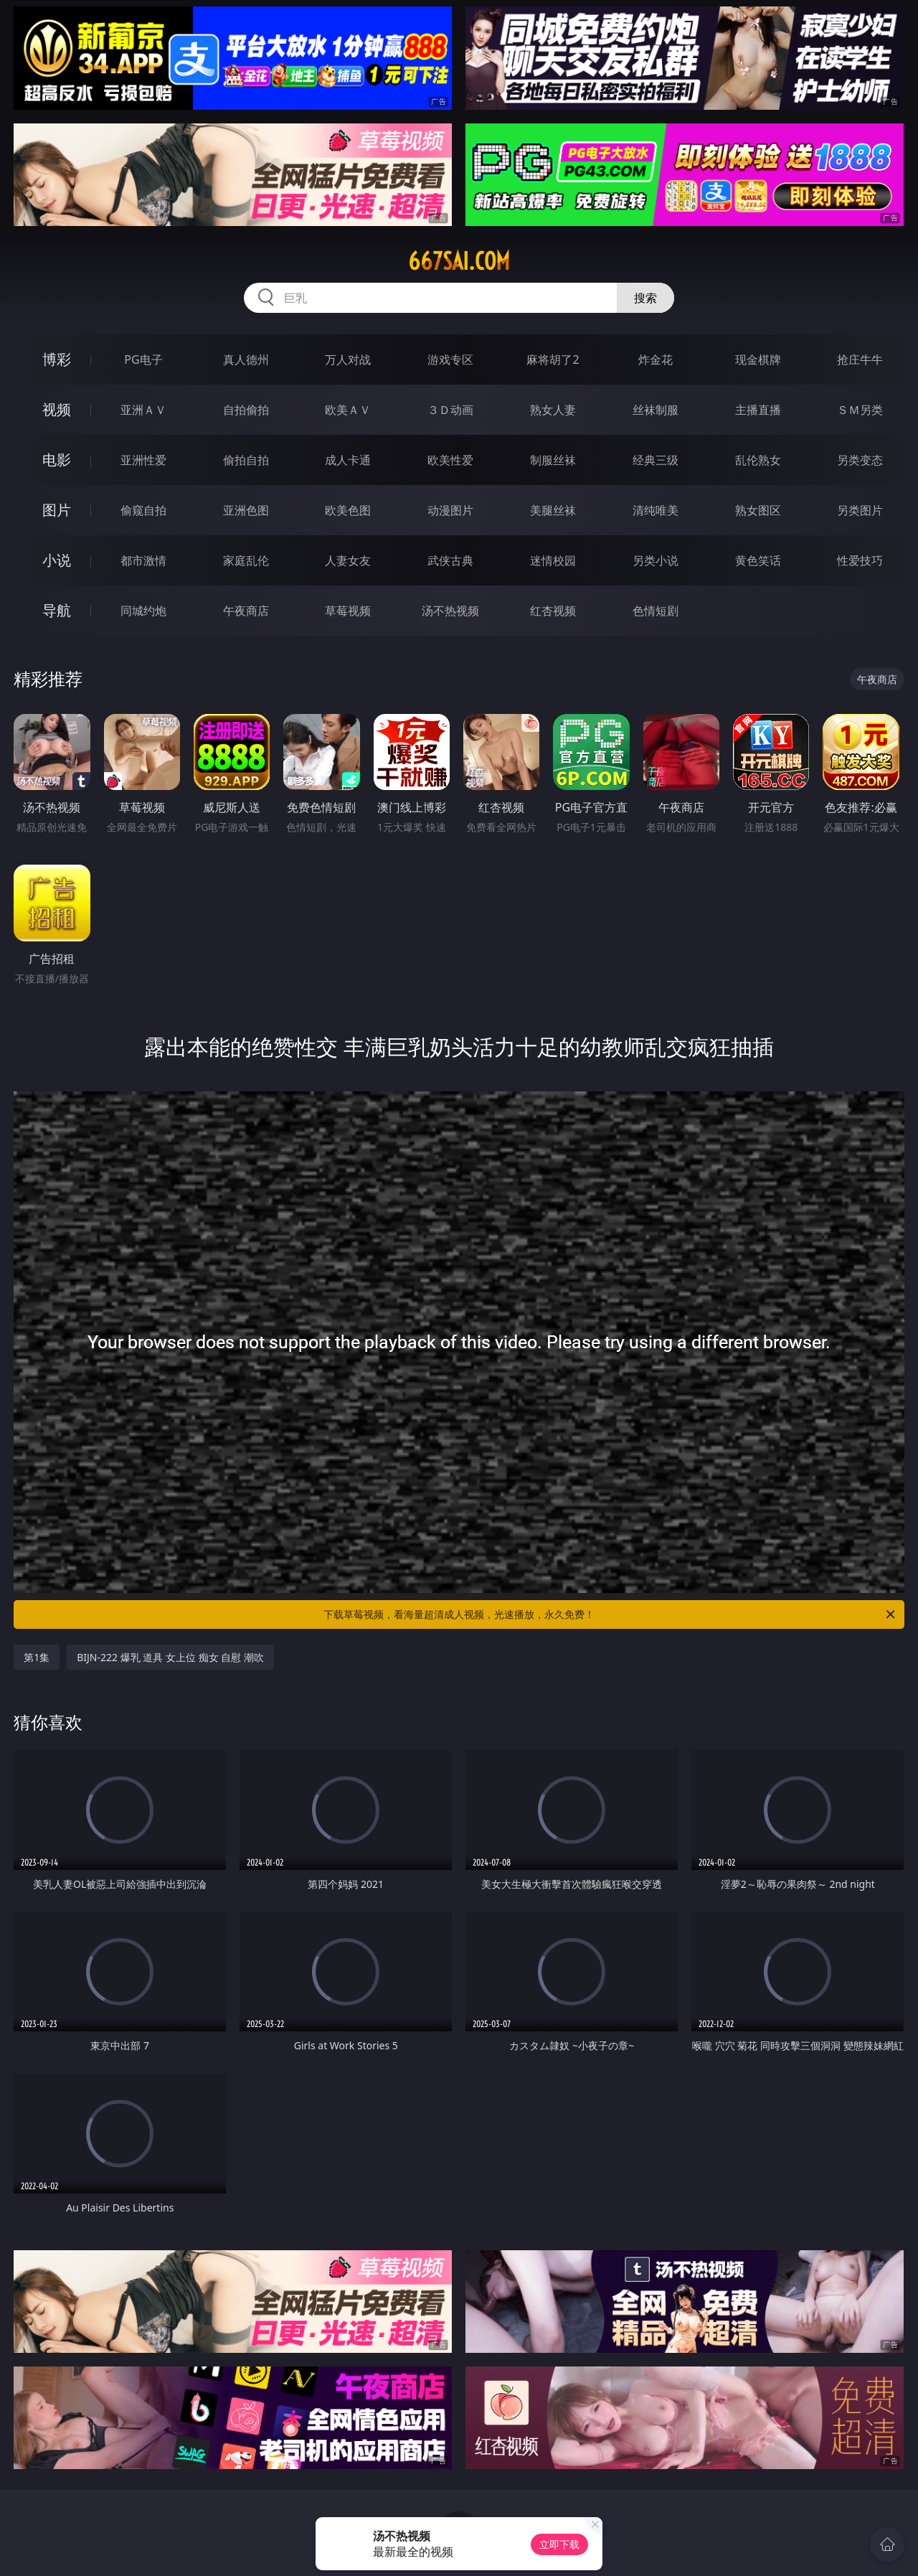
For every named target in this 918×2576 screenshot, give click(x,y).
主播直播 (758, 410)
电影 (56, 459)
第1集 (36, 1657)
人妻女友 (348, 560)
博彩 (56, 359)
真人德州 (246, 359)
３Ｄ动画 (450, 410)
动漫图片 (450, 510)
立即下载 (559, 2544)
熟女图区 (758, 510)
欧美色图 (348, 510)
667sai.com (459, 261)
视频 (56, 409)
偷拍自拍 (246, 460)
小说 (56, 560)
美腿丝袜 (553, 510)
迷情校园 (553, 560)
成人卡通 (348, 460)
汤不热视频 (450, 611)
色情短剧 (655, 611)
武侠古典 (450, 560)
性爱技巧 (860, 560)
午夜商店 (246, 611)
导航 (56, 610)
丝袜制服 (655, 410)
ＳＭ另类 (860, 410)
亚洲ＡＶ (143, 410)
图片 (56, 510)
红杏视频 (553, 611)
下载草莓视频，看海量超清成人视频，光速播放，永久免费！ (610, 1614)
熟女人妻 (553, 410)
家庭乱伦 (246, 560)
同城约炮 (143, 611)
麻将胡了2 (552, 359)
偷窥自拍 (143, 510)
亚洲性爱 (143, 460)
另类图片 (860, 510)
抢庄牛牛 (860, 359)
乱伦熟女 (758, 460)
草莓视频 (348, 611)
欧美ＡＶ (348, 410)
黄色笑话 (758, 560)
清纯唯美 (655, 510)
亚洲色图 (246, 510)
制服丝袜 (553, 460)
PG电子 (143, 359)
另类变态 (860, 460)
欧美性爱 (450, 460)
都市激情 (143, 560)
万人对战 (348, 359)
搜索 (645, 298)
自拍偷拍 (246, 410)
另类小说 (655, 560)
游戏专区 (450, 359)
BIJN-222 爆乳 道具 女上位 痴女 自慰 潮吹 (170, 1657)
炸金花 (655, 359)
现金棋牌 (758, 359)
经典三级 (655, 460)
